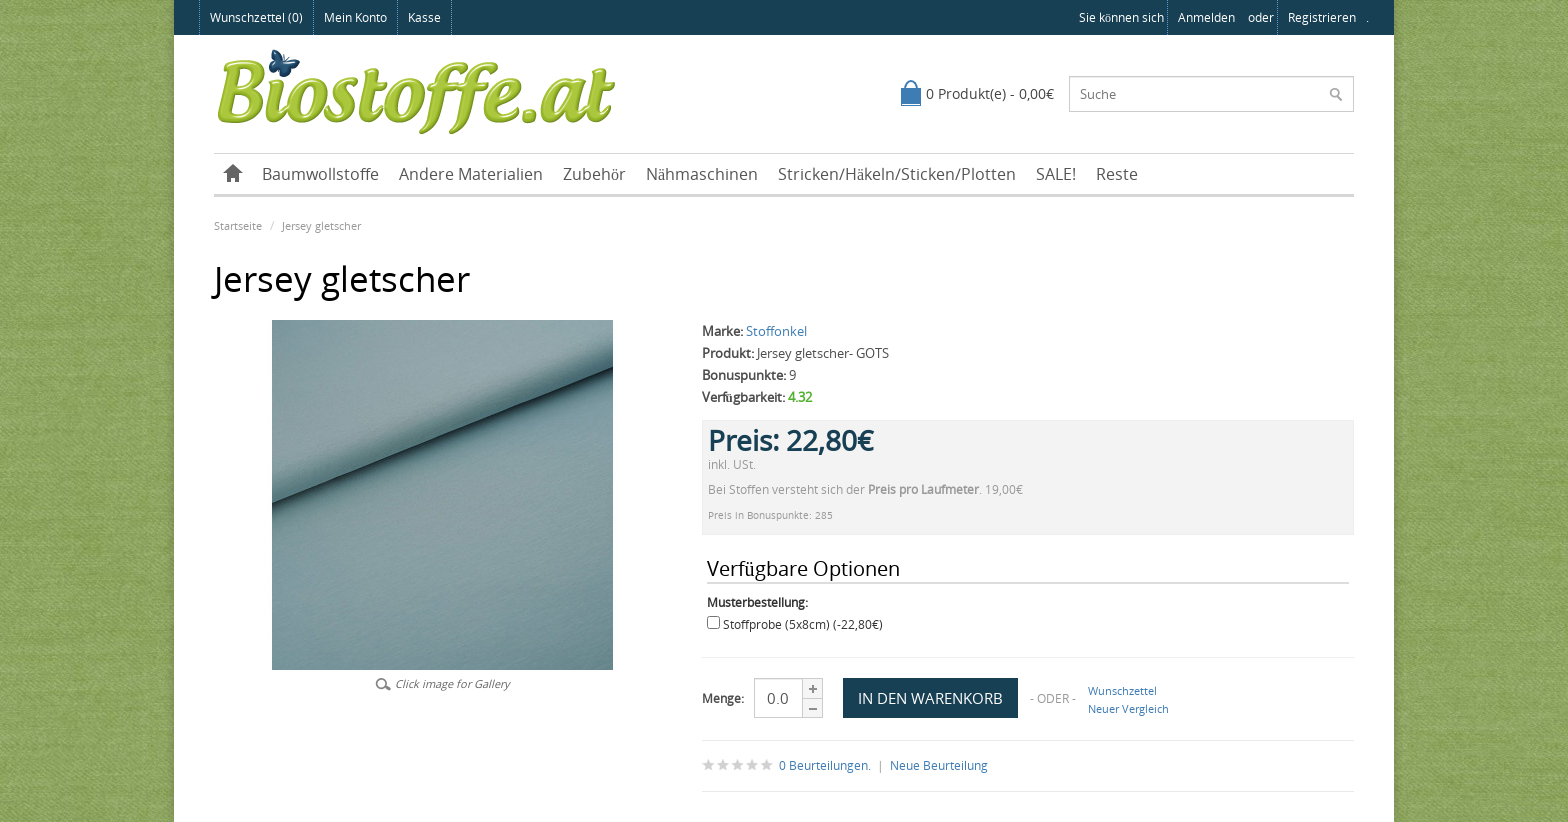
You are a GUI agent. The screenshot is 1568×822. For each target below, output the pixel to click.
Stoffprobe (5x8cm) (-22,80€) (803, 624)
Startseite (238, 225)
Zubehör (594, 174)
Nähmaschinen (702, 174)
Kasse (424, 17)
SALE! (1056, 174)
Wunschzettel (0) (256, 17)
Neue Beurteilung (939, 765)
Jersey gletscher (321, 225)
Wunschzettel (1122, 690)
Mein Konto (355, 17)
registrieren (1322, 17)
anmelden (1206, 17)
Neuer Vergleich (1128, 708)
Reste (1117, 174)
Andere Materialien (471, 174)
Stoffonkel (776, 331)
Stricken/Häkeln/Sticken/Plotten (897, 174)
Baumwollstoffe (320, 174)
